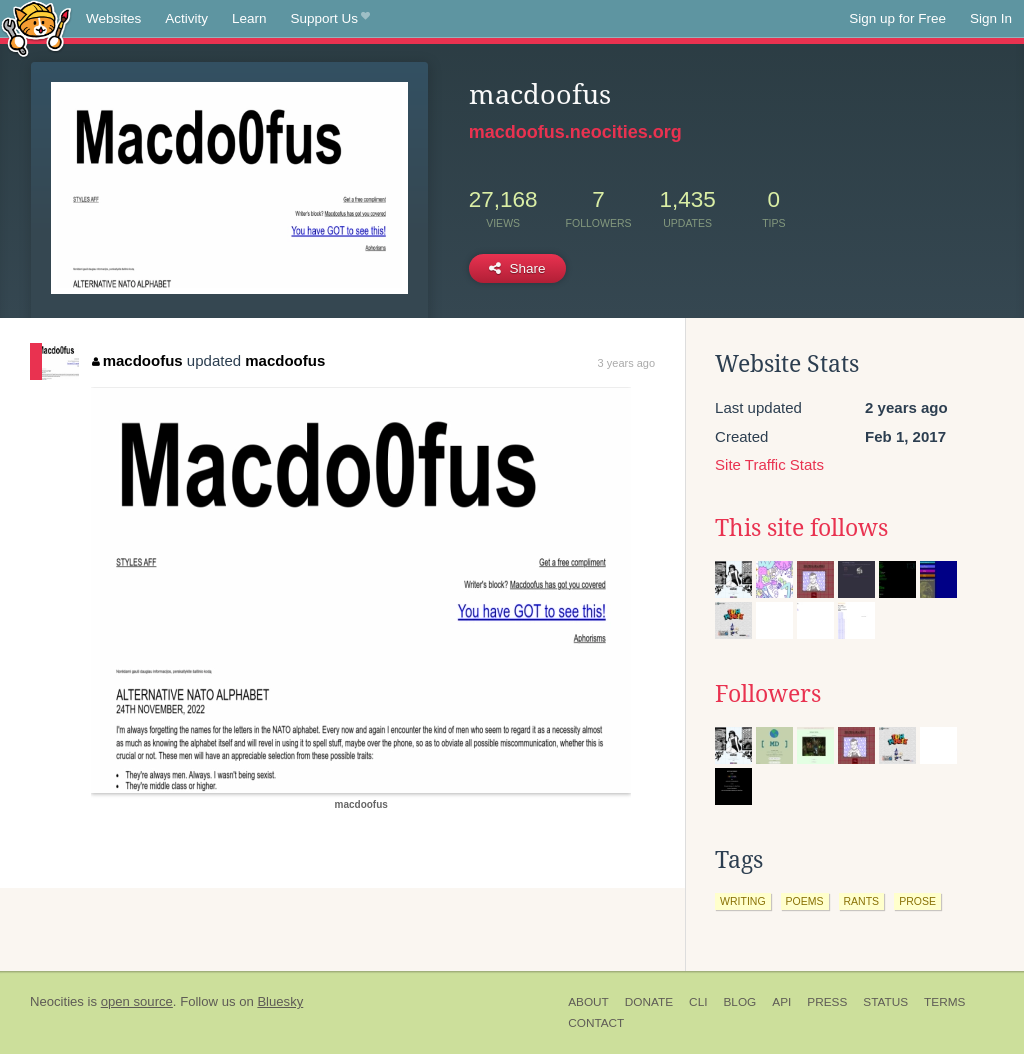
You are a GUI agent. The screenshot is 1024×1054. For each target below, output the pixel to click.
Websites (113, 18)
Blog (739, 1002)
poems (805, 901)
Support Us (330, 19)
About (588, 1002)
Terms (944, 1002)
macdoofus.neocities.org (575, 132)
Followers (768, 694)
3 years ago (626, 363)
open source (137, 1001)
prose (917, 901)
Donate (649, 1002)
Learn (249, 18)
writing (743, 901)
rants (862, 901)
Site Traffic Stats (769, 464)
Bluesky (280, 1001)
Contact (596, 1023)
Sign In (991, 18)
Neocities (57, 1001)
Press (827, 1002)
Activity (186, 18)
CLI (698, 1002)
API (781, 1002)
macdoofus (137, 360)
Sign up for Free (897, 18)
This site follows (801, 528)
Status (885, 1002)
